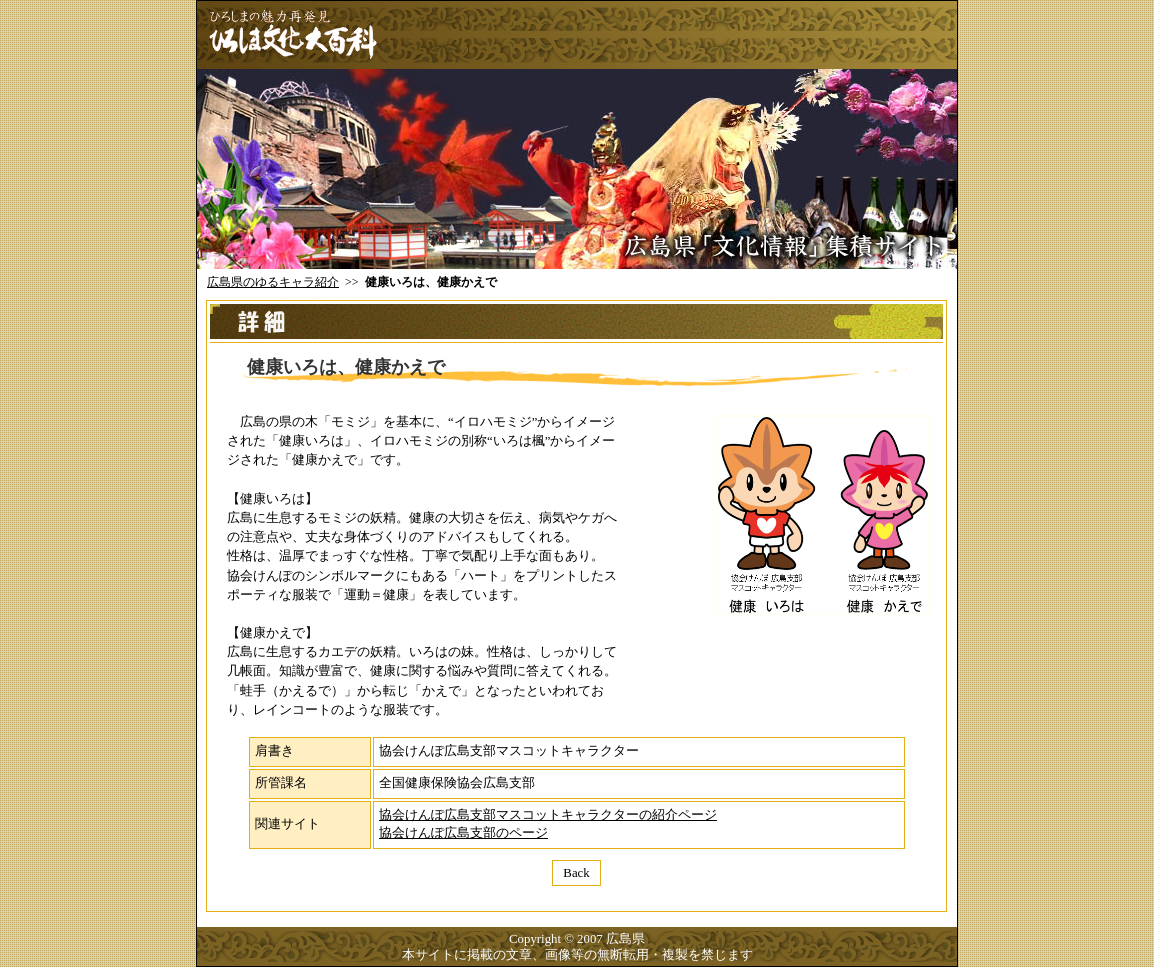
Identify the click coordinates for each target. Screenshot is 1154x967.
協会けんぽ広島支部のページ (463, 833)
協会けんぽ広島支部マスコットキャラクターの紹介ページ (548, 815)
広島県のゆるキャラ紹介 (273, 282)
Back (576, 873)
